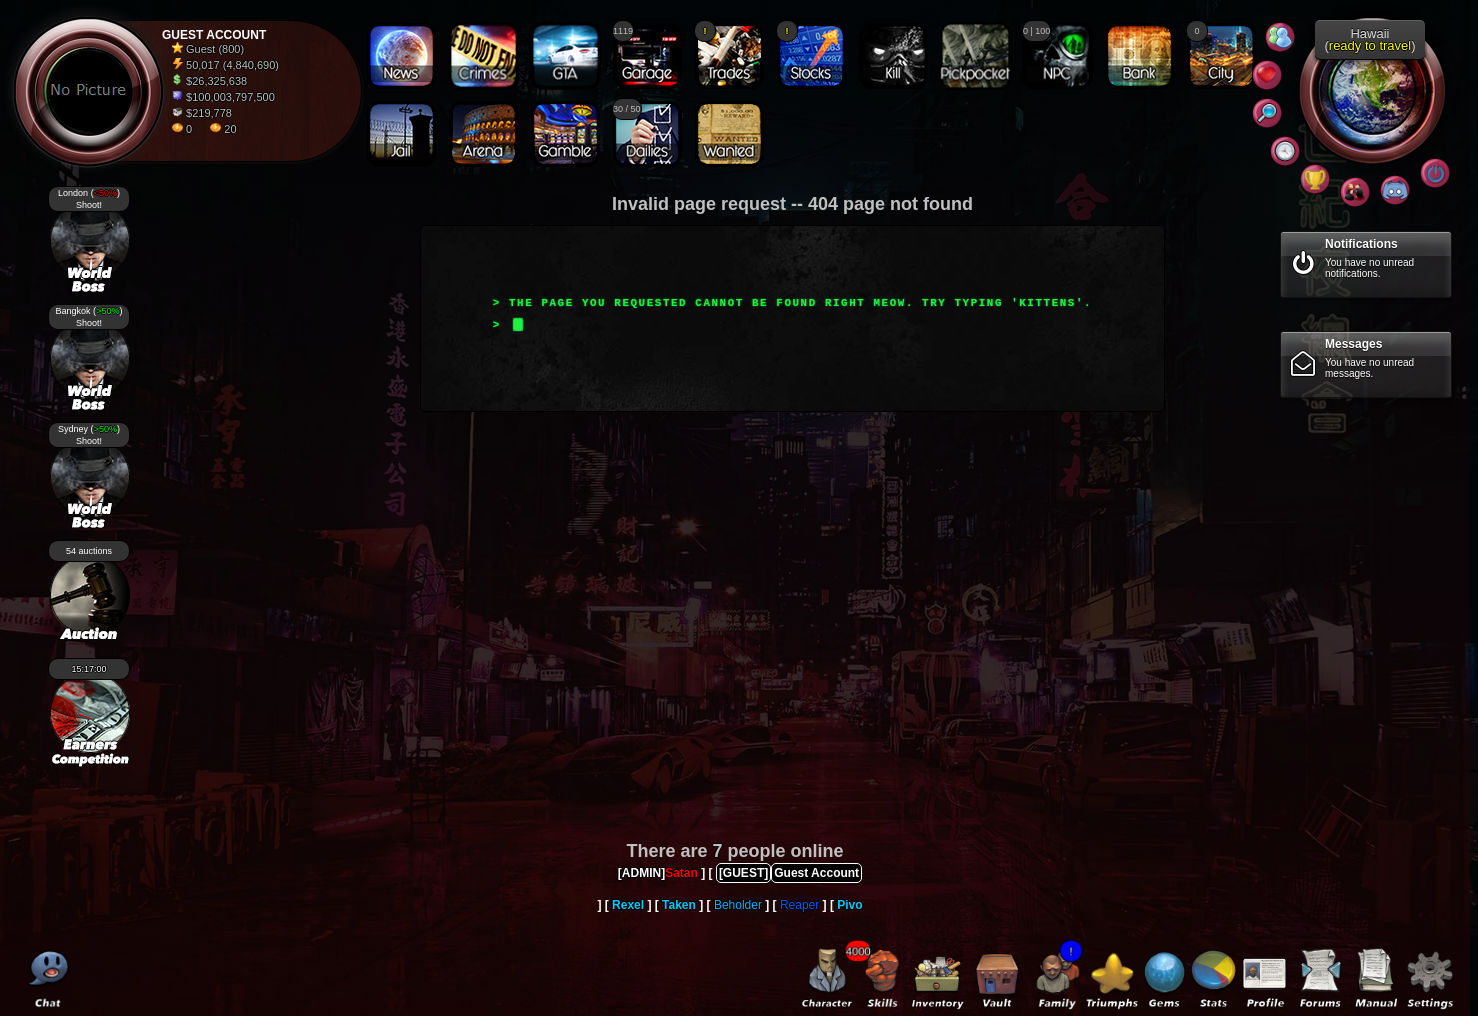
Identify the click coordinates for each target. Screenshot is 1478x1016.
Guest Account (816, 873)
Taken (679, 905)
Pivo (849, 905)
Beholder (738, 905)
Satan (681, 873)
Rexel (628, 905)
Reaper (799, 905)
